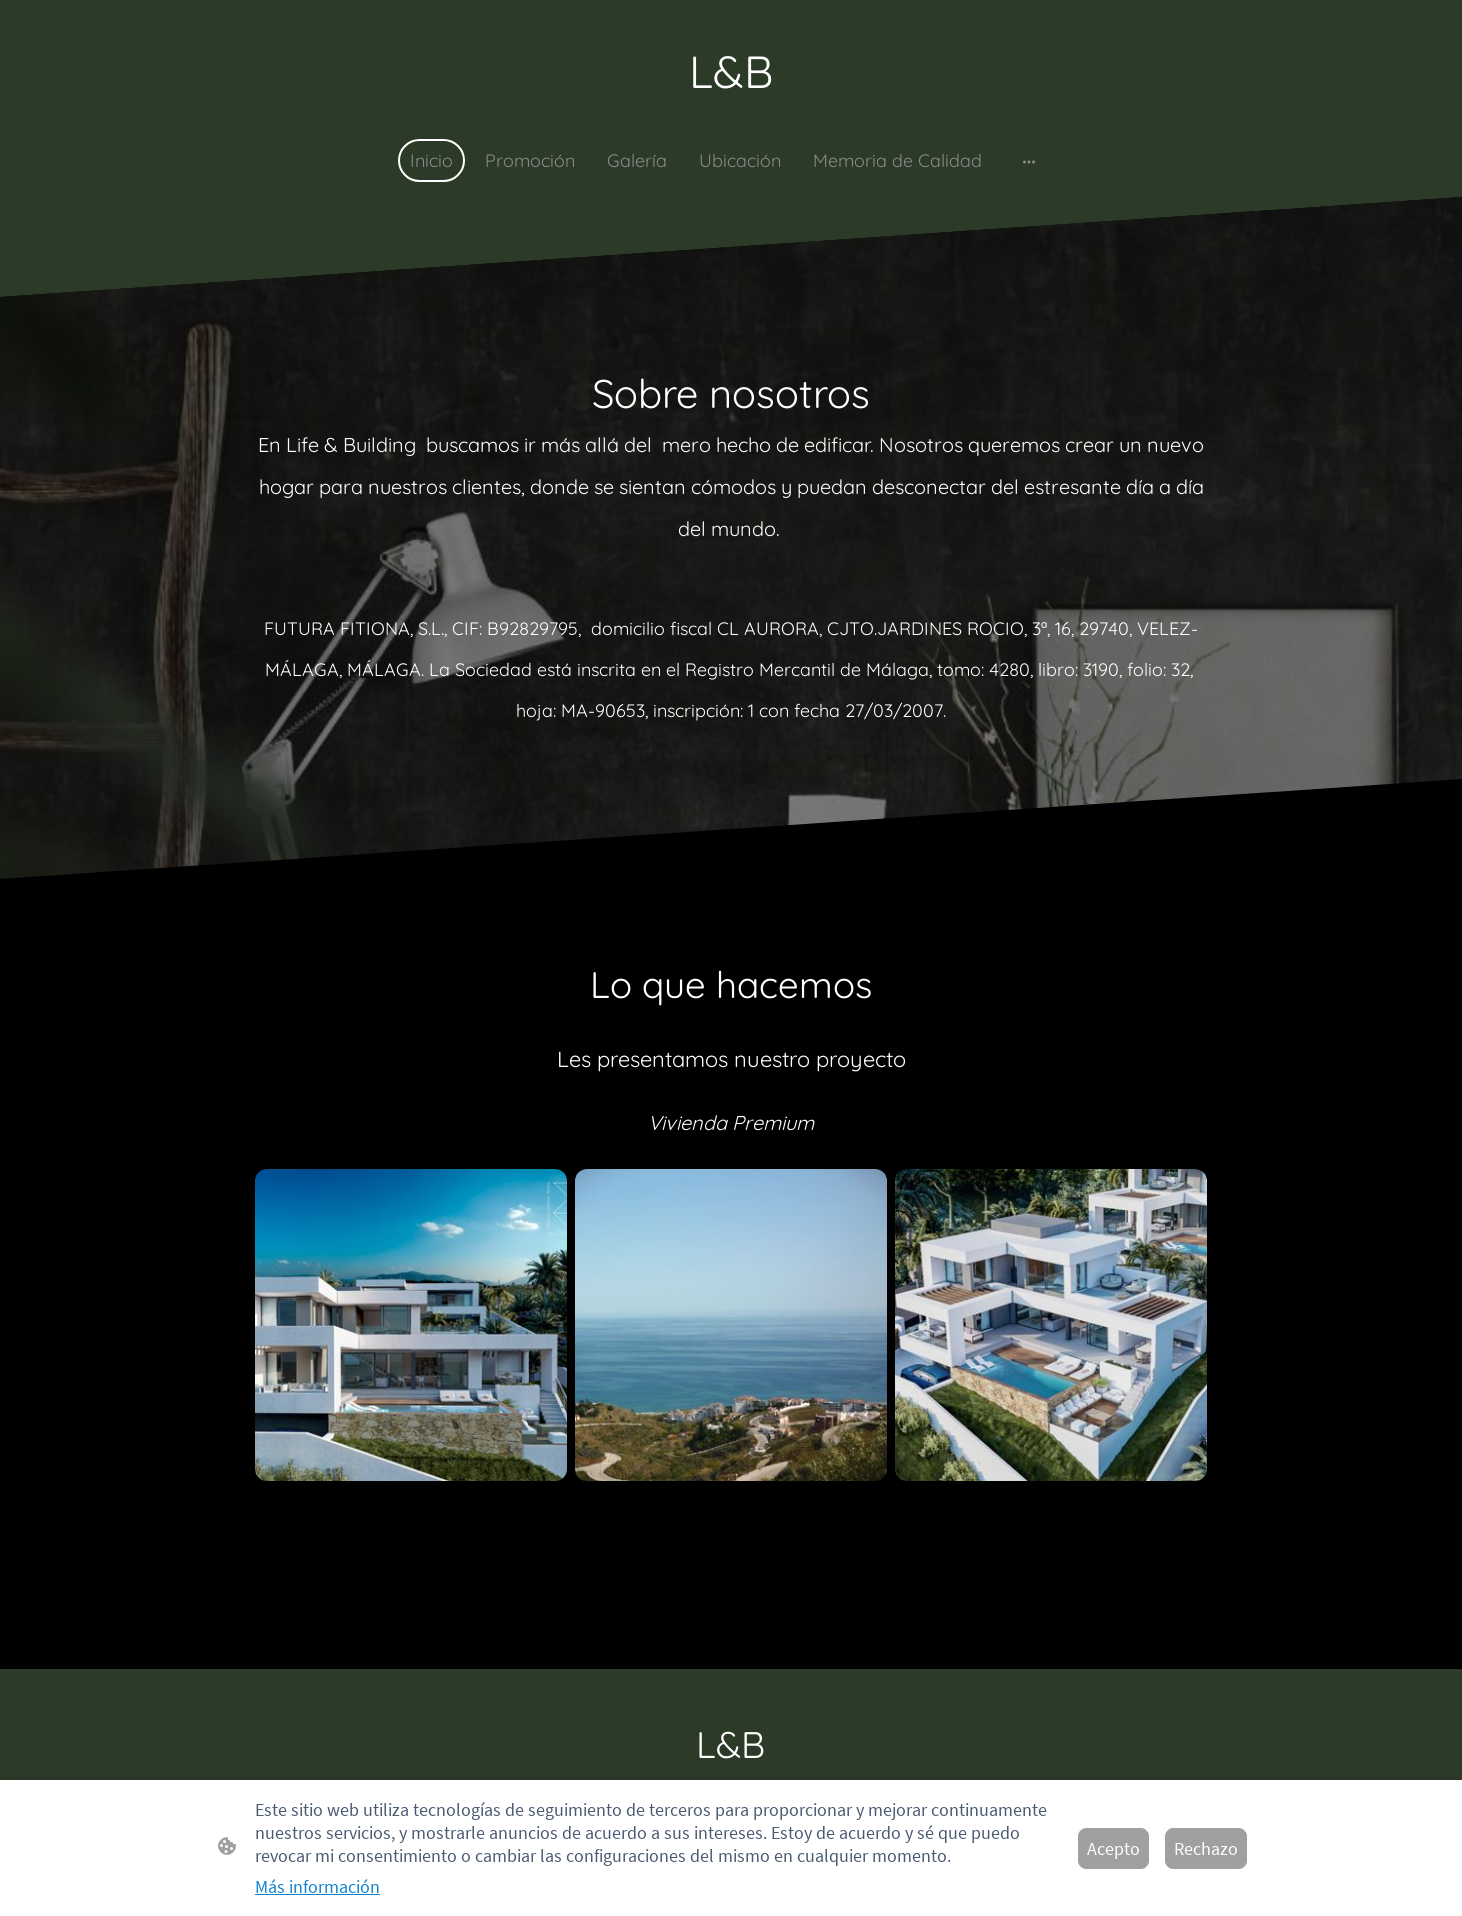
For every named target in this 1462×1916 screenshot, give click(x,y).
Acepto (1113, 1848)
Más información (317, 1886)
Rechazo (1206, 1848)
